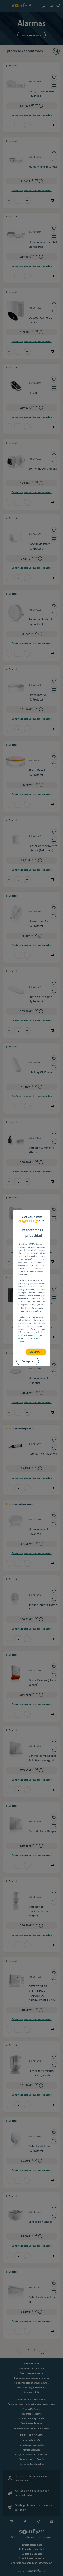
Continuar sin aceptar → (33, 1216)
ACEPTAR (35, 1351)
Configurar (28, 1361)
